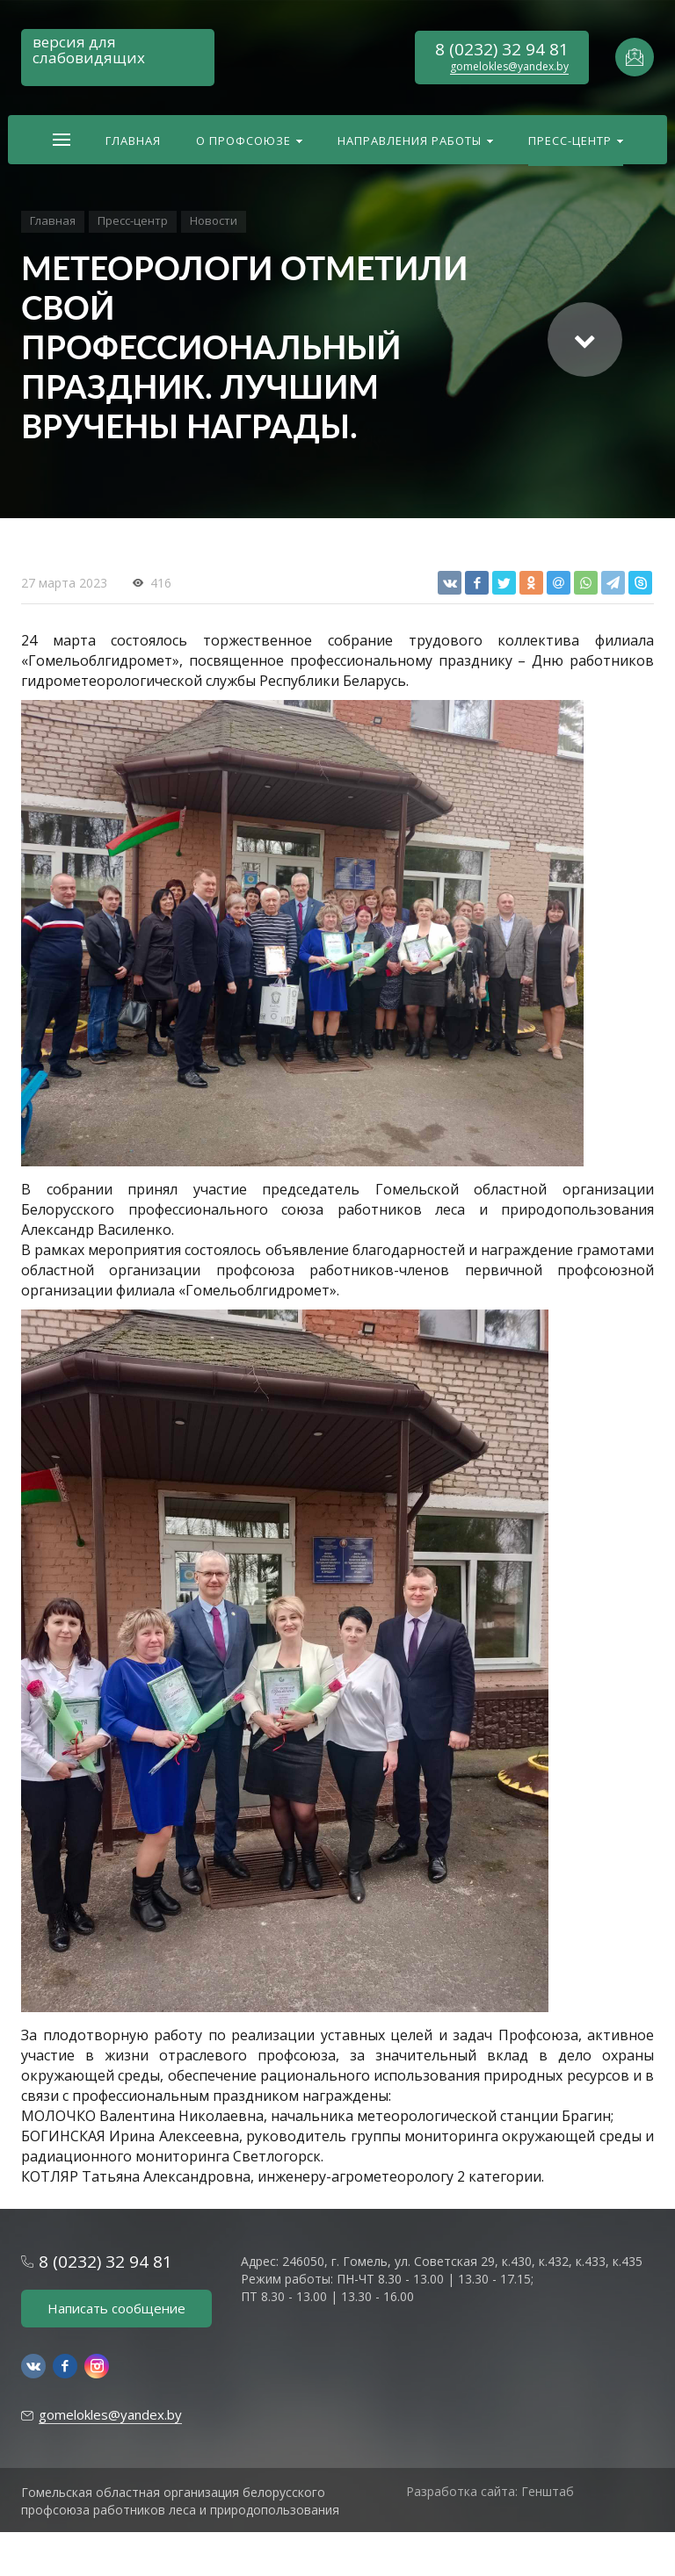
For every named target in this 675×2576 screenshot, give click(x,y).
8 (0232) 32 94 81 (502, 49)
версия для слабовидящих (89, 50)
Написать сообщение (116, 2308)
